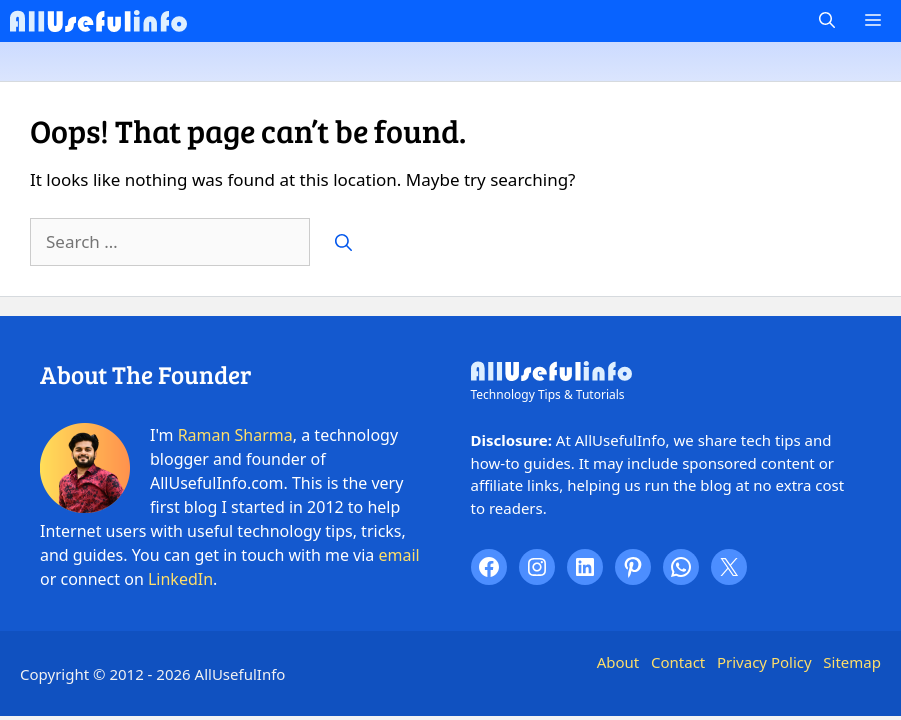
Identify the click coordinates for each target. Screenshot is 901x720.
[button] (827, 21)
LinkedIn (180, 579)
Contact (678, 662)
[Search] (343, 242)
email (399, 555)
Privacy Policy (764, 662)
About (618, 662)
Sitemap (852, 662)
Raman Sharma (235, 435)
